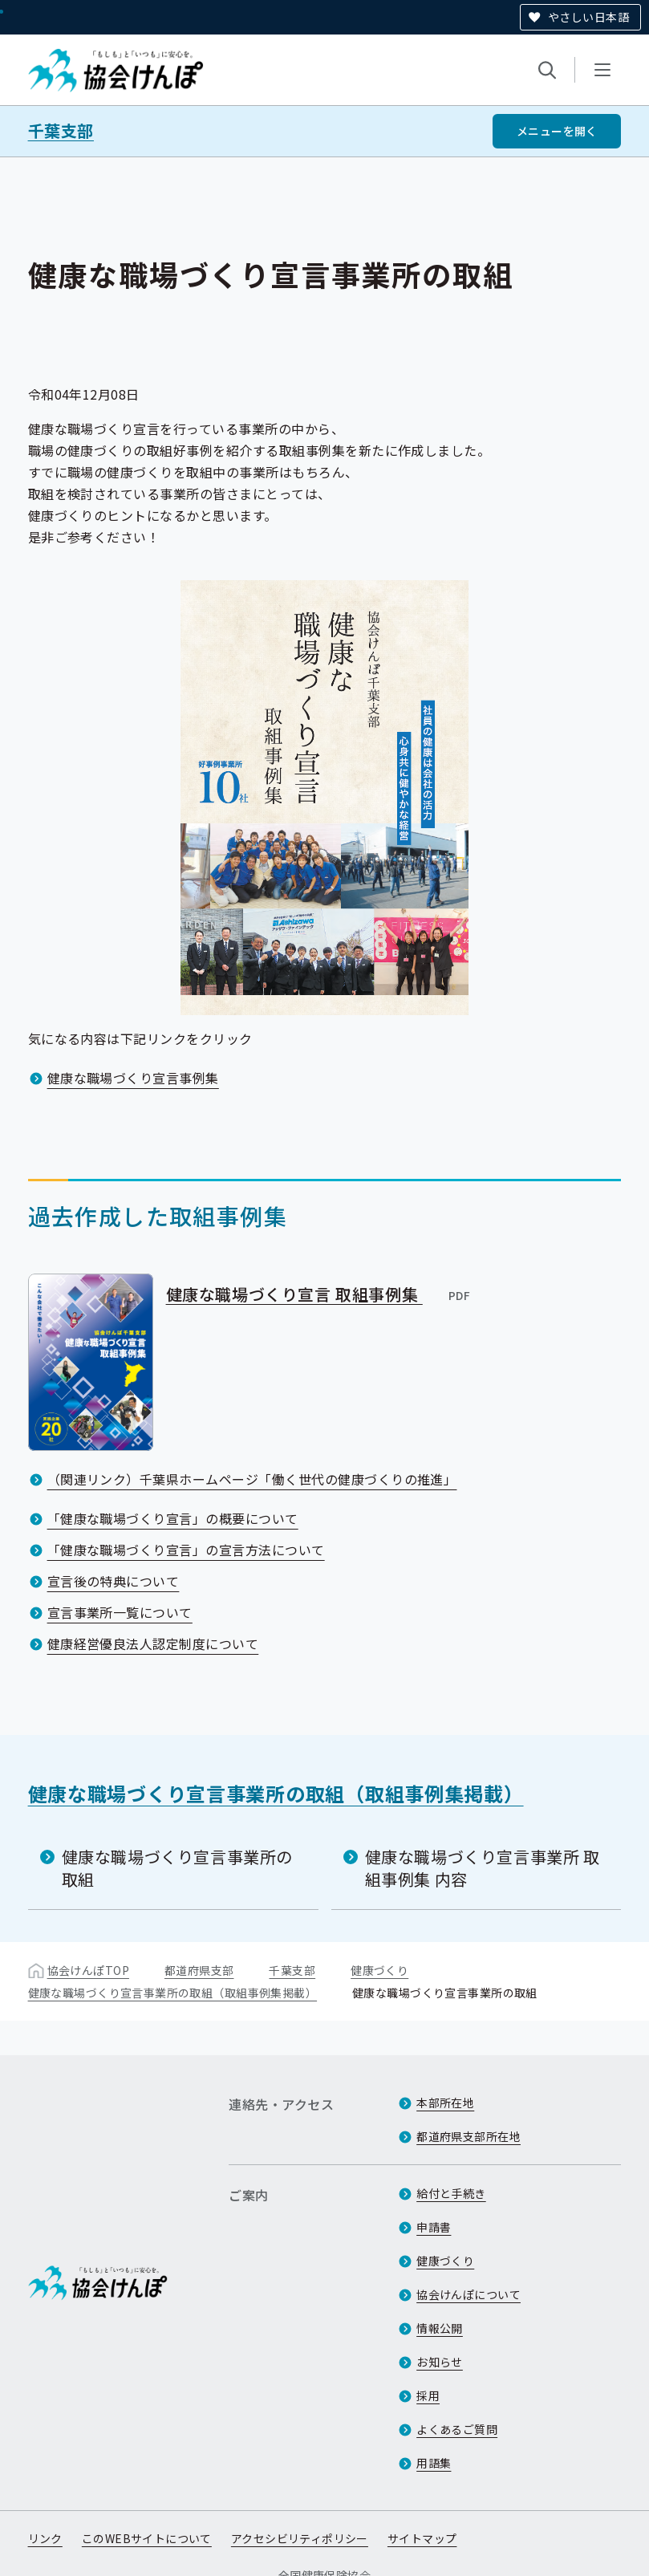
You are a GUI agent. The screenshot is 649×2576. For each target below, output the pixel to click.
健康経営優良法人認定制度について (153, 1643)
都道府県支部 (199, 1970)
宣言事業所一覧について (120, 1612)
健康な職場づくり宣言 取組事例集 (319, 1294)
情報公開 (439, 2328)
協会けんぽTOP (88, 1970)
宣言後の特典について (113, 1581)
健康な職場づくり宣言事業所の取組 (177, 1868)
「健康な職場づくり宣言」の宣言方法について (186, 1549)
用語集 (433, 2463)
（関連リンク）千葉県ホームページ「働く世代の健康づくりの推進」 (252, 1479)
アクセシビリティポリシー (299, 2538)
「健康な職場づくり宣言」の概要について (172, 1518)
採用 (428, 2395)
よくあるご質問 (456, 2429)
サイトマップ (422, 2538)
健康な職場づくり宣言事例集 (133, 1077)
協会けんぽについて (468, 2294)
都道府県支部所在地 (468, 2136)
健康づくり (379, 1970)
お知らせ (439, 2362)
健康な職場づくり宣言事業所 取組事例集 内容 (482, 1868)
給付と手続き (451, 2193)
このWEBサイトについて (147, 2538)
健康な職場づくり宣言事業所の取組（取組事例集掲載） (276, 1793)
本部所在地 (445, 2103)
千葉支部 (61, 131)
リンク (45, 2538)
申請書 (433, 2227)
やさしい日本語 (588, 17)
